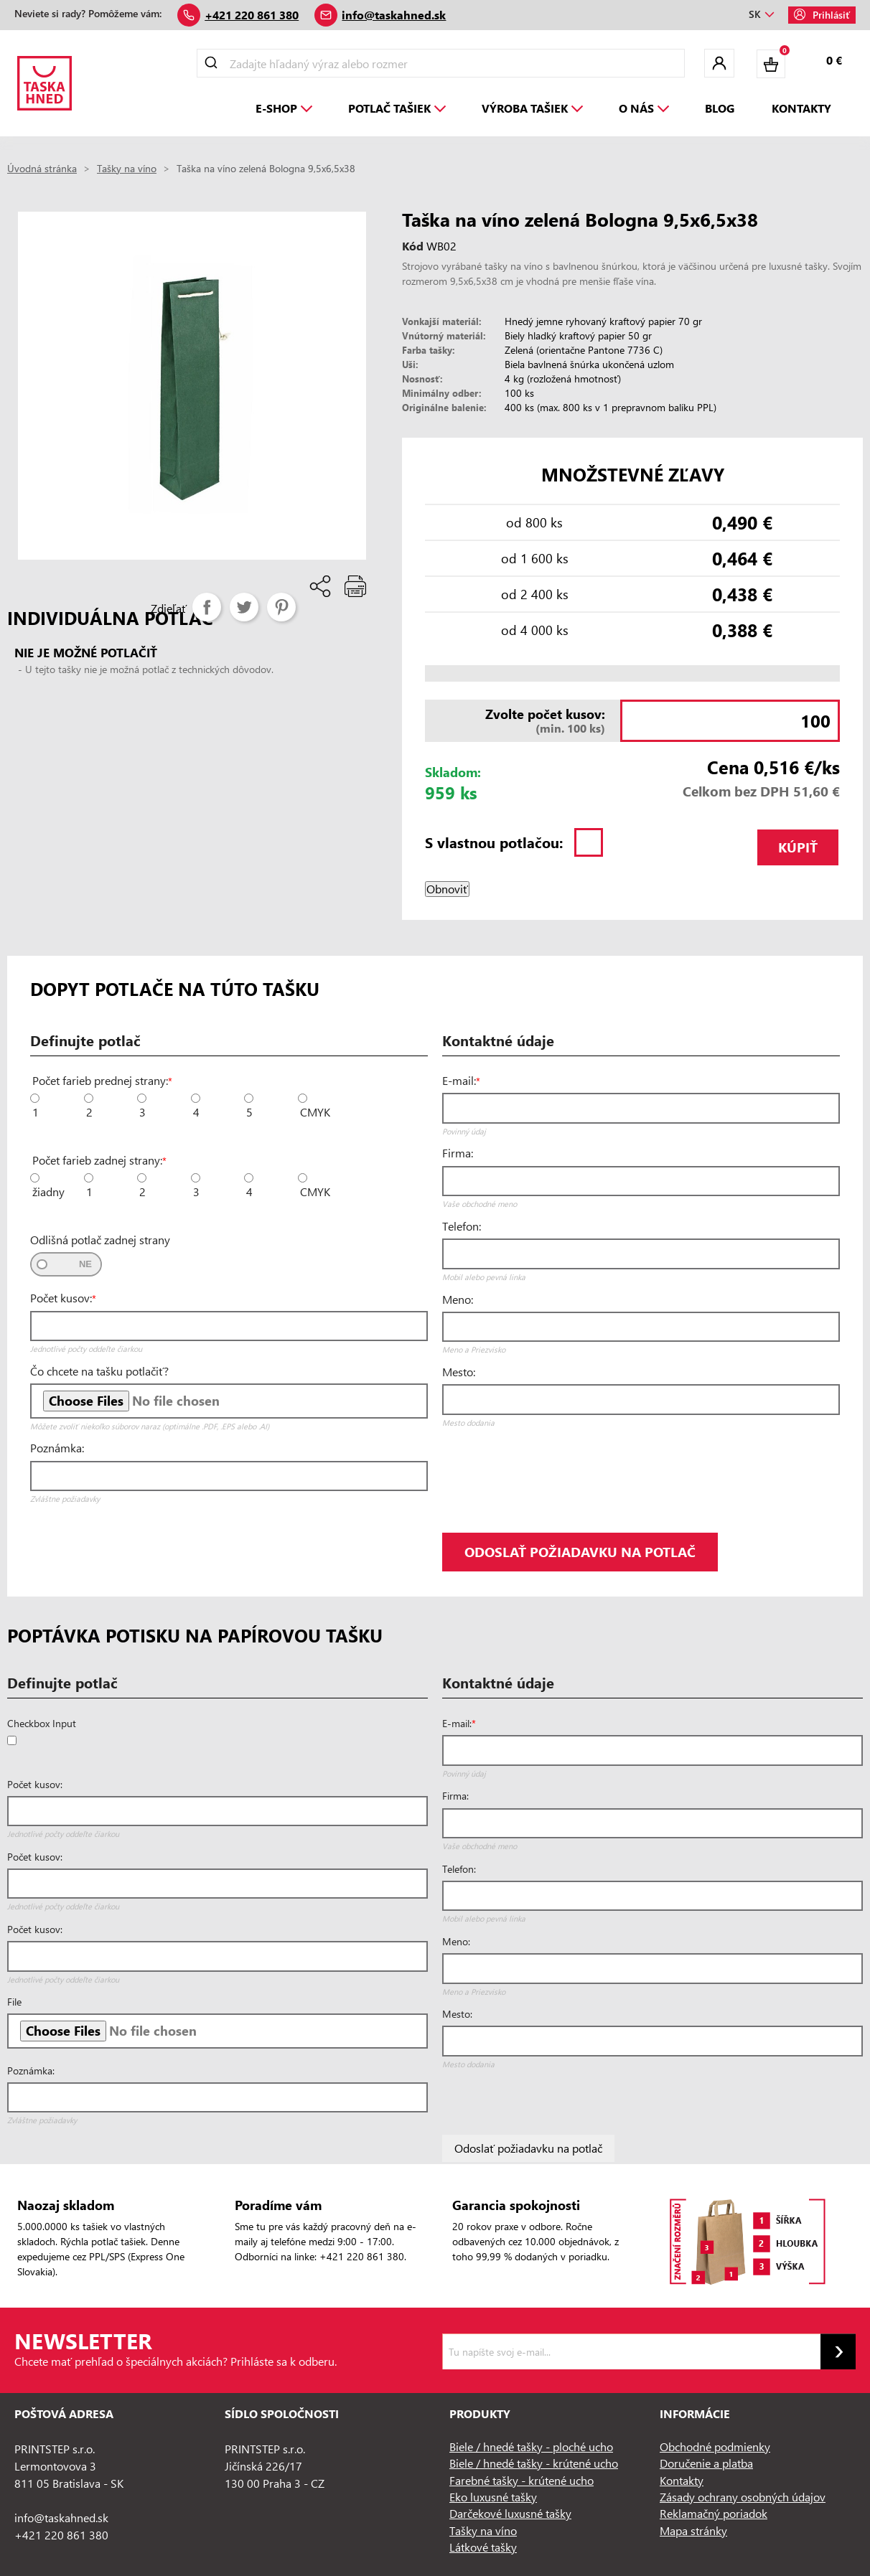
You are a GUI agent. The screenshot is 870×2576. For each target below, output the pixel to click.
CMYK (315, 1112)
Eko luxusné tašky (493, 2496)
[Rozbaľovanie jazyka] (761, 15)
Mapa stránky (693, 2530)
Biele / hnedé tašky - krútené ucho (533, 2463)
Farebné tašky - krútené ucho (521, 2480)
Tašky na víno (483, 2530)
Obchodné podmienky (715, 2446)
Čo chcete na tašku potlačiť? (99, 1371)
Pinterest (281, 607)
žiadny (48, 1191)
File (14, 2002)
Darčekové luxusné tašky (510, 2513)
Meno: (457, 1299)
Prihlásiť (822, 15)
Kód (413, 246)
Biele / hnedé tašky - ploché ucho (531, 2446)
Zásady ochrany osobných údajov (742, 2496)
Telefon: (461, 1226)
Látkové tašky (483, 2546)
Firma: (457, 1153)
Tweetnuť (244, 607)
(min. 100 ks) (520, 720)
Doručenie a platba (706, 2463)
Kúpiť (798, 846)
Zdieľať (206, 607)
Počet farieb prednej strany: (100, 1080)
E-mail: (459, 1080)
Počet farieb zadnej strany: (97, 1160)
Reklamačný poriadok (713, 2513)
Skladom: (453, 772)
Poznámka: (57, 1448)
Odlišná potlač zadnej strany (100, 1239)
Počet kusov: (61, 1298)
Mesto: (458, 1371)
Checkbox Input (41, 1723)
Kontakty (681, 2480)
